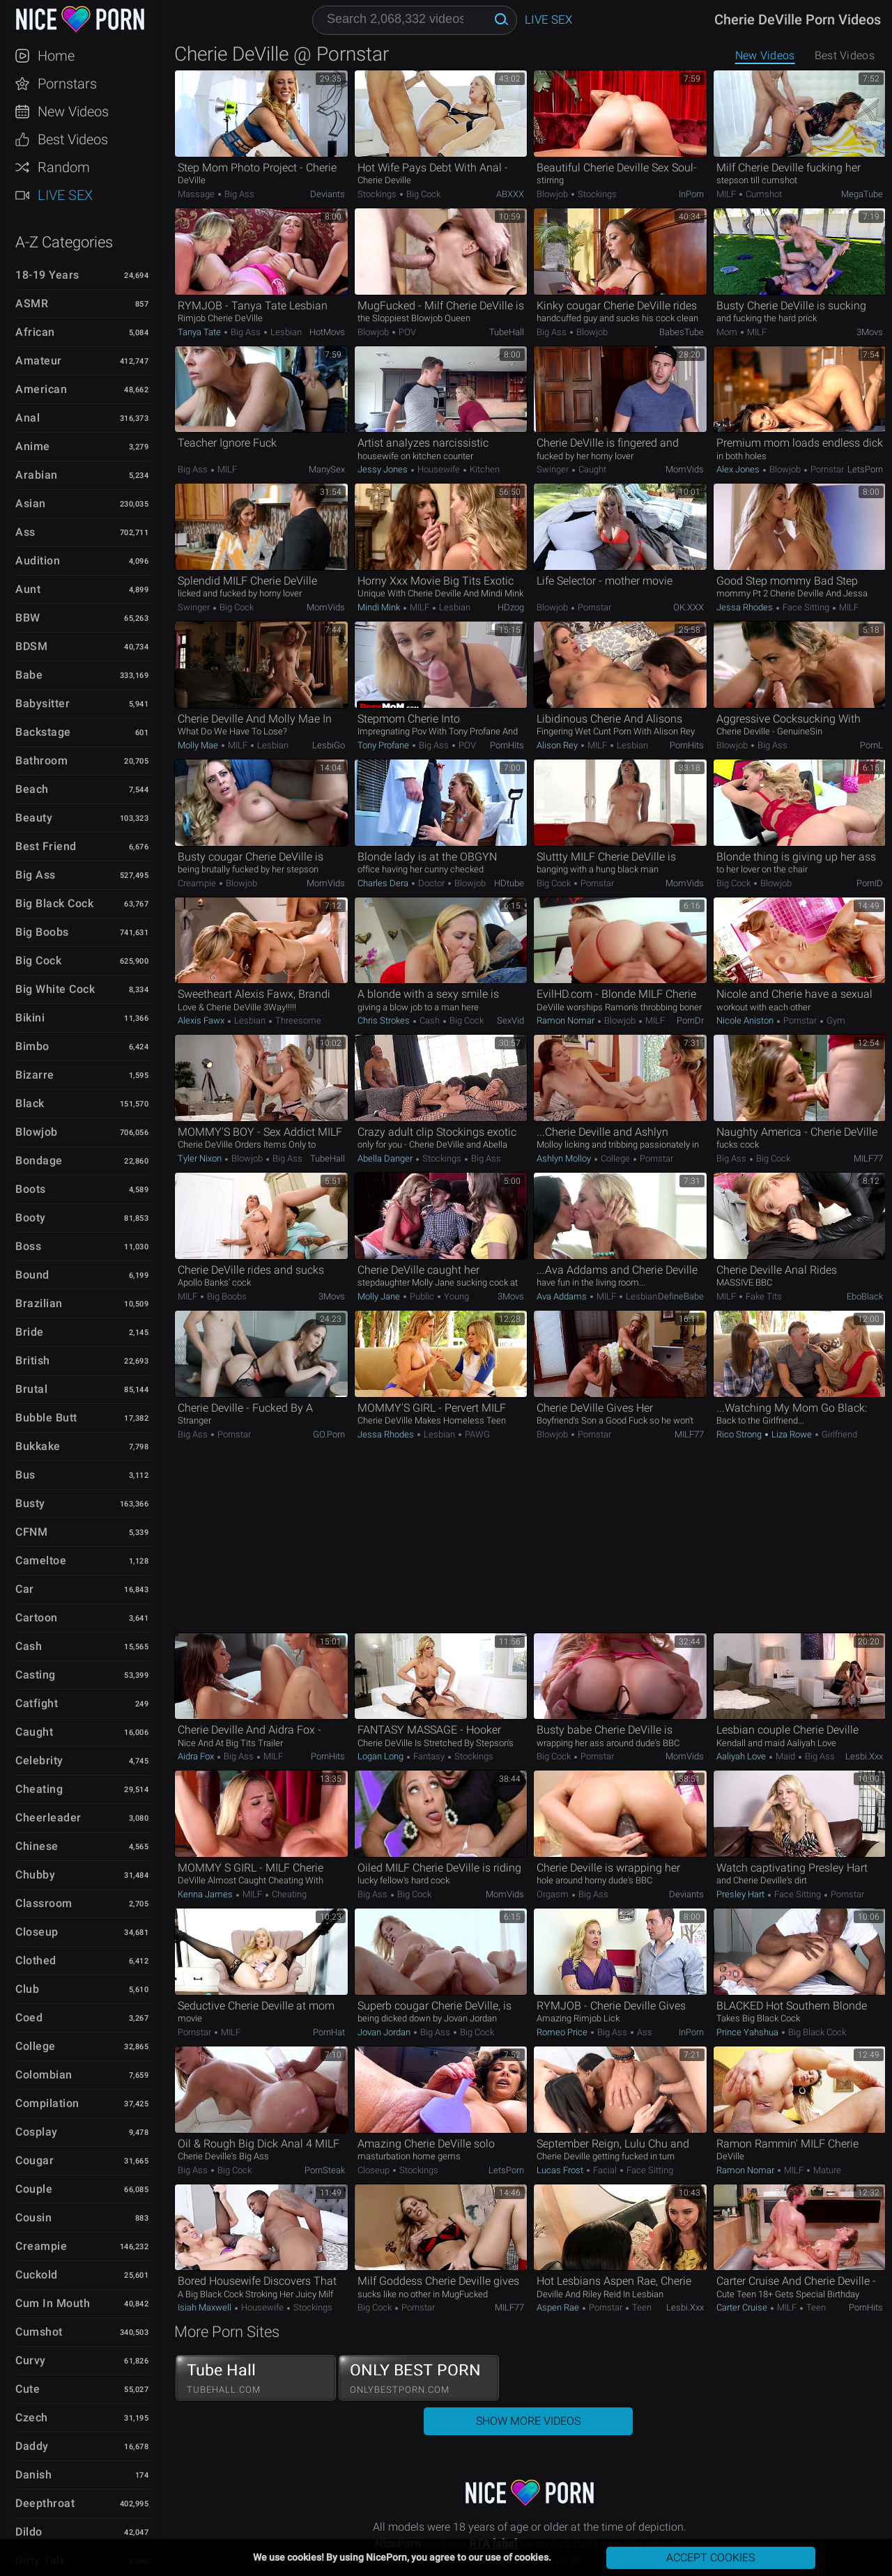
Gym (834, 1020)
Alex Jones (739, 469)
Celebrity (39, 1760)
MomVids (685, 469)
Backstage (43, 732)
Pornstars (67, 83)
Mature (826, 2170)
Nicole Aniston (746, 1020)
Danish (33, 2474)
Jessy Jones (383, 469)
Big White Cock (55, 989)
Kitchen (484, 469)
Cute (27, 2389)
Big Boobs (42, 932)
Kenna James (206, 1894)
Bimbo (32, 1046)
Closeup (37, 1931)
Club (27, 1989)
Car (24, 1589)
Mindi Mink (379, 607)
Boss (28, 1246)
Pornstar (826, 469)
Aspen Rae (559, 2307)
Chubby (35, 1874)
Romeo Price (563, 2032)
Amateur (38, 360)
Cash (28, 1646)
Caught (34, 1731)
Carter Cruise (742, 2307)
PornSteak (325, 2170)
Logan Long (381, 1756)
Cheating (39, 1789)
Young (455, 1296)
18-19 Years (47, 274)
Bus (25, 1474)
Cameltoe (40, 1560)
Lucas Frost (561, 2170)
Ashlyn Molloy (565, 1158)
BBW (27, 617)
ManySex (327, 469)
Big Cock (38, 960)
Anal (27, 417)
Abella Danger (386, 1158)
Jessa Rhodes (745, 607)
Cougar (34, 2160)
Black (30, 1103)
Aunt (27, 589)
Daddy (32, 2446)
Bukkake (38, 1446)
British (32, 1360)
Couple (33, 2189)
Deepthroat (45, 2503)
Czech (31, 2417)
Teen (641, 2307)
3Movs (869, 332)
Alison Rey (558, 745)
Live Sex (65, 195)
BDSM (31, 646)
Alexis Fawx (202, 1020)
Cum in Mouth (52, 2303)
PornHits (507, 745)
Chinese (37, 1846)
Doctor (431, 883)
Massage (197, 194)
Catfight (36, 1703)
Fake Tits (763, 1296)
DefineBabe (681, 1296)
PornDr (690, 1020)
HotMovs (327, 332)
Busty (30, 1503)
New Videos (73, 111)
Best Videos (73, 139)
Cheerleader (48, 1817)
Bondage (39, 1160)
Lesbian (285, 332)
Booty (30, 1217)
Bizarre (34, 1074)
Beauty (33, 817)
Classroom (43, 1903)
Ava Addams (563, 1296)
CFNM (31, 1531)
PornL (871, 745)
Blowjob (36, 1132)
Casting (35, 1674)
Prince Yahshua (748, 2032)
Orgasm (554, 1894)
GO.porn (329, 1434)
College (35, 2046)
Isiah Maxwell (205, 2307)
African (35, 332)
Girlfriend (838, 1434)
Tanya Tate (200, 332)
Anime (32, 446)
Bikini (30, 1017)
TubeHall (506, 332)
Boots (30, 1189)
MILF (727, 194)
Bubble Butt (46, 1417)
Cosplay (36, 2131)
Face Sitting (805, 607)
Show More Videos (528, 2421)
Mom (727, 332)
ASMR (31, 303)
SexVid (510, 1020)
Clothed (35, 1960)
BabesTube (681, 332)
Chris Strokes (384, 1020)
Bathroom (41, 760)
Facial (605, 2170)
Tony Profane (384, 745)
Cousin (33, 2217)
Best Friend (46, 846)
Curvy (30, 2360)
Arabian (36, 474)
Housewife (438, 469)
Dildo (29, 2531)
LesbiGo (328, 745)
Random (64, 167)
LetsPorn (865, 469)
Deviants (327, 194)
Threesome (297, 1020)
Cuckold (36, 2274)
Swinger (554, 469)
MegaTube (862, 194)
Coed (29, 2017)
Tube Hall (256, 2378)
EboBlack (865, 1296)
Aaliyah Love (742, 1756)
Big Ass (35, 874)
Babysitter (42, 703)
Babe (29, 674)
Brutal (31, 1389)
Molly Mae (199, 745)
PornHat (329, 2032)
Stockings (378, 194)
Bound (32, 1274)
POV (406, 332)
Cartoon (36, 1617)
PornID (869, 883)
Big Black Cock (54, 903)
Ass (25, 532)
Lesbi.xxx (864, 1756)
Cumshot (39, 2331)
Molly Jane (379, 1296)
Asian (30, 503)
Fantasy (429, 1756)
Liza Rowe (791, 1434)
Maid (785, 1756)
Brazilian (39, 1303)
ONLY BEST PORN (419, 2378)
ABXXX (510, 194)
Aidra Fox (197, 1756)
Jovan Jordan (385, 2032)
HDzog (511, 607)
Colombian (43, 2074)
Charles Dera (383, 883)
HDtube (509, 883)
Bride (29, 1332)
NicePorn (79, 19)
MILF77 (868, 1158)
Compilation (47, 2103)
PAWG (476, 1434)
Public (422, 1296)
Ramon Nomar (567, 1020)
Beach (32, 789)
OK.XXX (688, 607)
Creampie (41, 2246)
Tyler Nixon (201, 1158)
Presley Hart (741, 1894)
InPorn (691, 194)
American (41, 389)
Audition (37, 560)
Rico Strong (740, 1434)
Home (56, 55)
